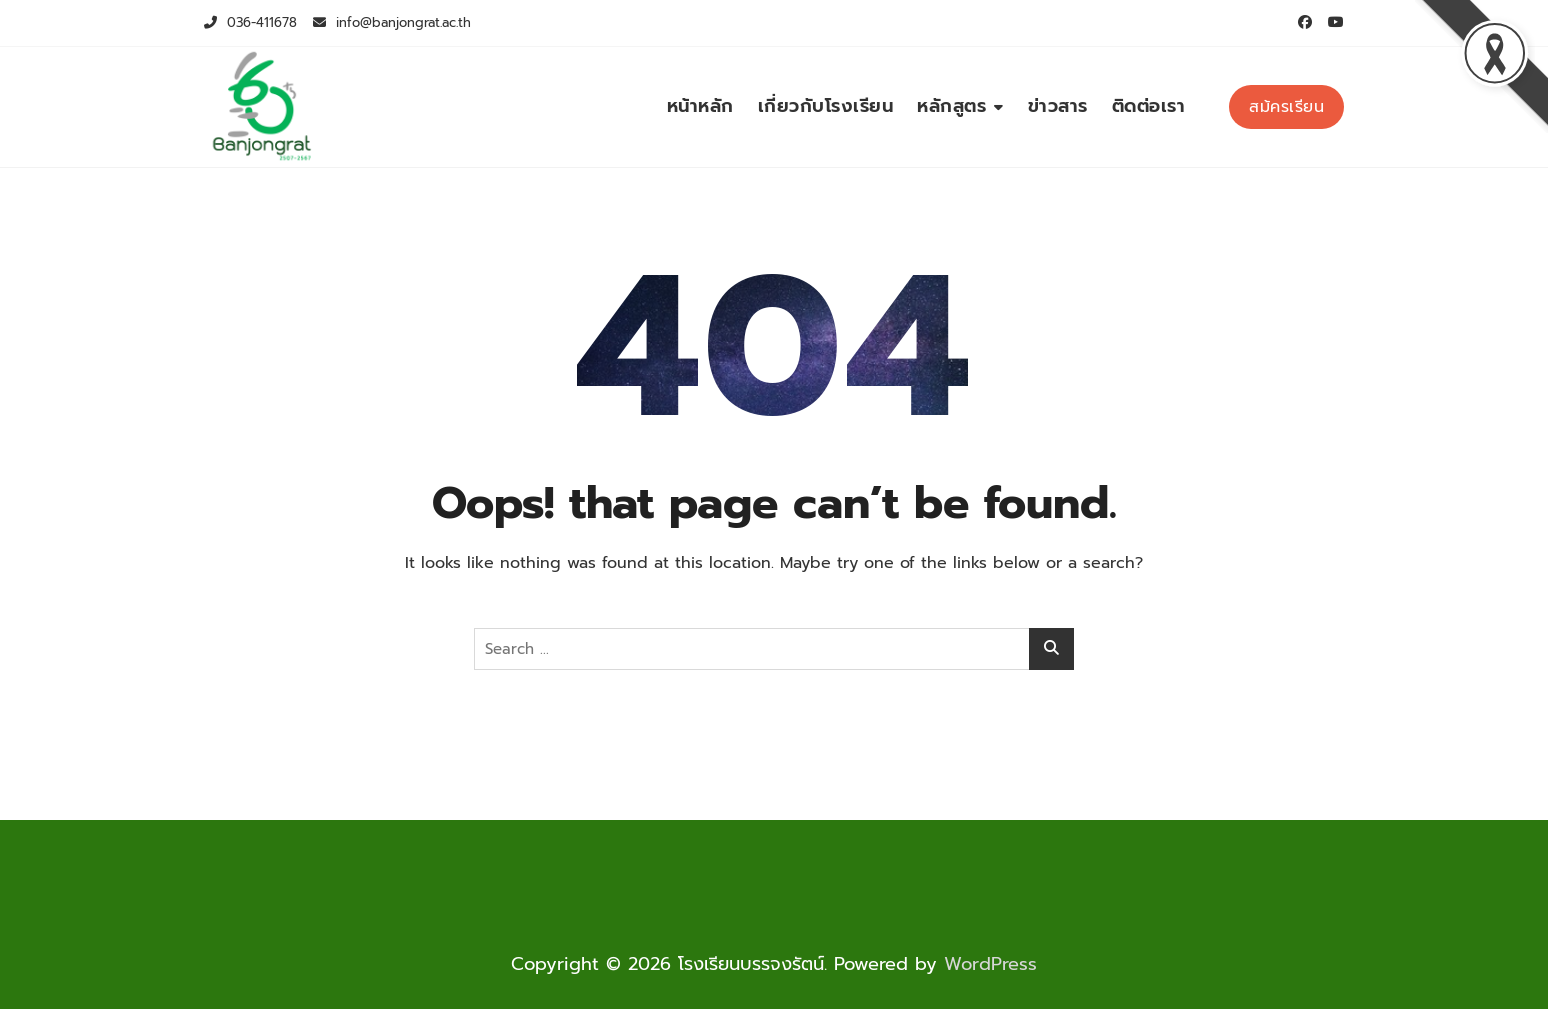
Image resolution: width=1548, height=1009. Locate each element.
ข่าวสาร (1058, 106)
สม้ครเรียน (1286, 107)
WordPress (990, 964)
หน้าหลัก (700, 106)
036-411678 (250, 22)
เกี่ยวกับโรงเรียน (826, 106)
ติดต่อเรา (1149, 106)
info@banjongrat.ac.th (392, 22)
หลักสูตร (951, 106)
